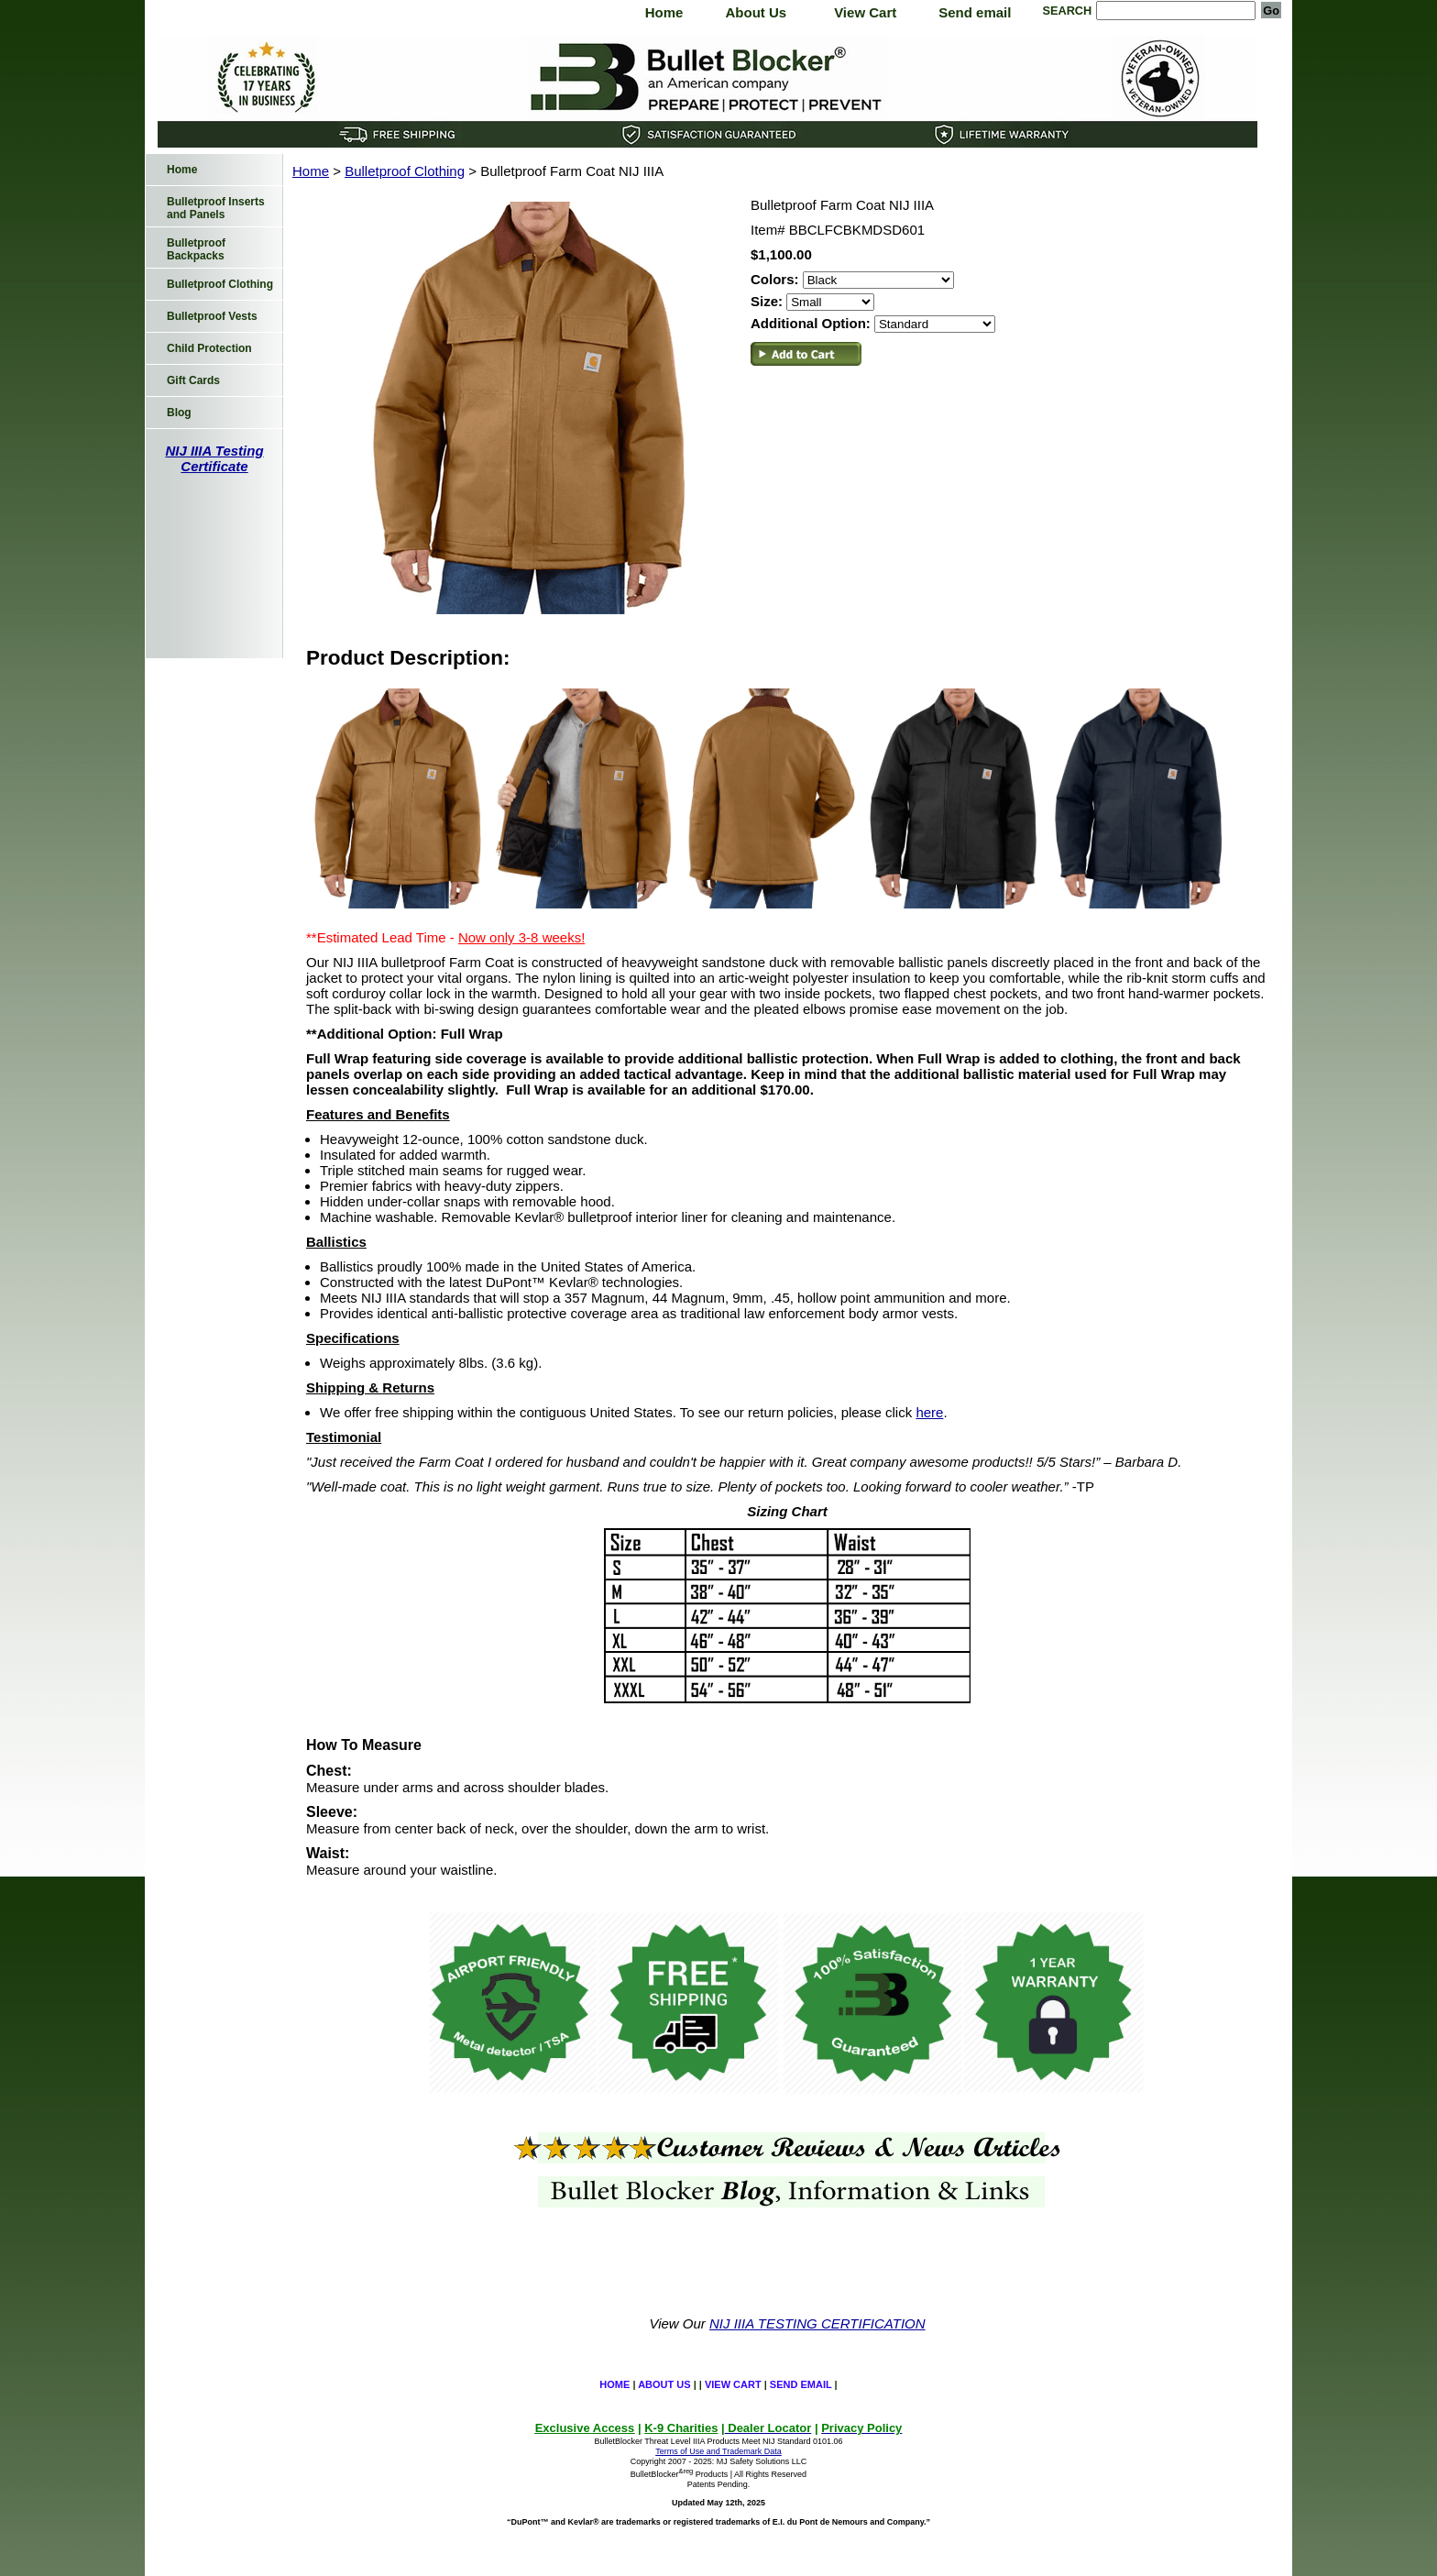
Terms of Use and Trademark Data (718, 2451)
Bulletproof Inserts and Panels (216, 208)
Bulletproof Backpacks (196, 249)
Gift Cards (193, 380)
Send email (974, 12)
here (929, 1412)
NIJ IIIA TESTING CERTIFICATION (817, 2323)
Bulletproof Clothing (405, 171)
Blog (179, 412)
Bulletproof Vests (212, 316)
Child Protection (209, 348)
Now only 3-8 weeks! (521, 937)
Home (664, 12)
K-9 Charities (681, 2428)
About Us (755, 12)
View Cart (865, 12)
